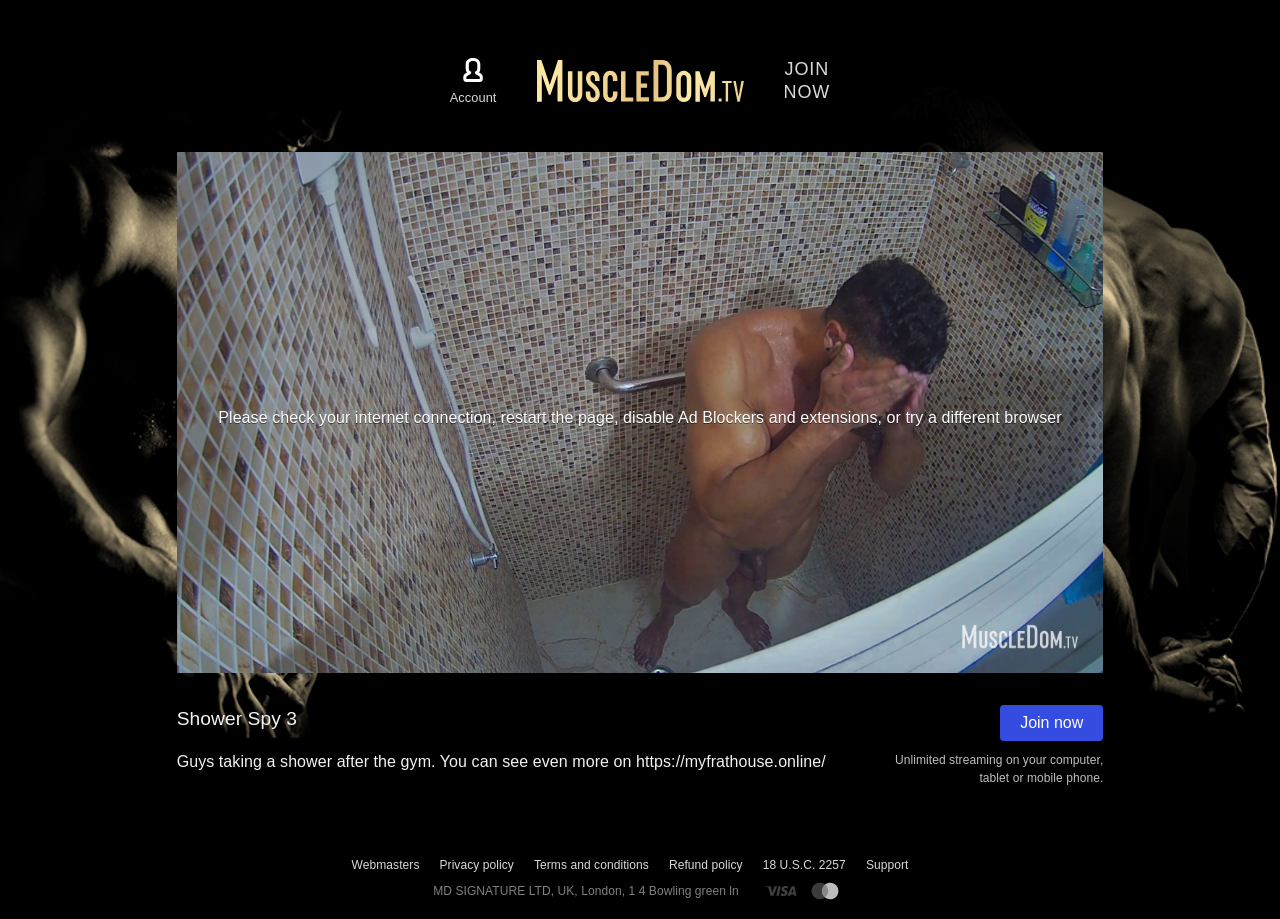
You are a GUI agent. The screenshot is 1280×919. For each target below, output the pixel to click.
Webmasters (386, 865)
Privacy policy (476, 865)
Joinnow (807, 80)
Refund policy (706, 865)
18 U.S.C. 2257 (804, 865)
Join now (1051, 722)
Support (887, 865)
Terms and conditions (591, 865)
